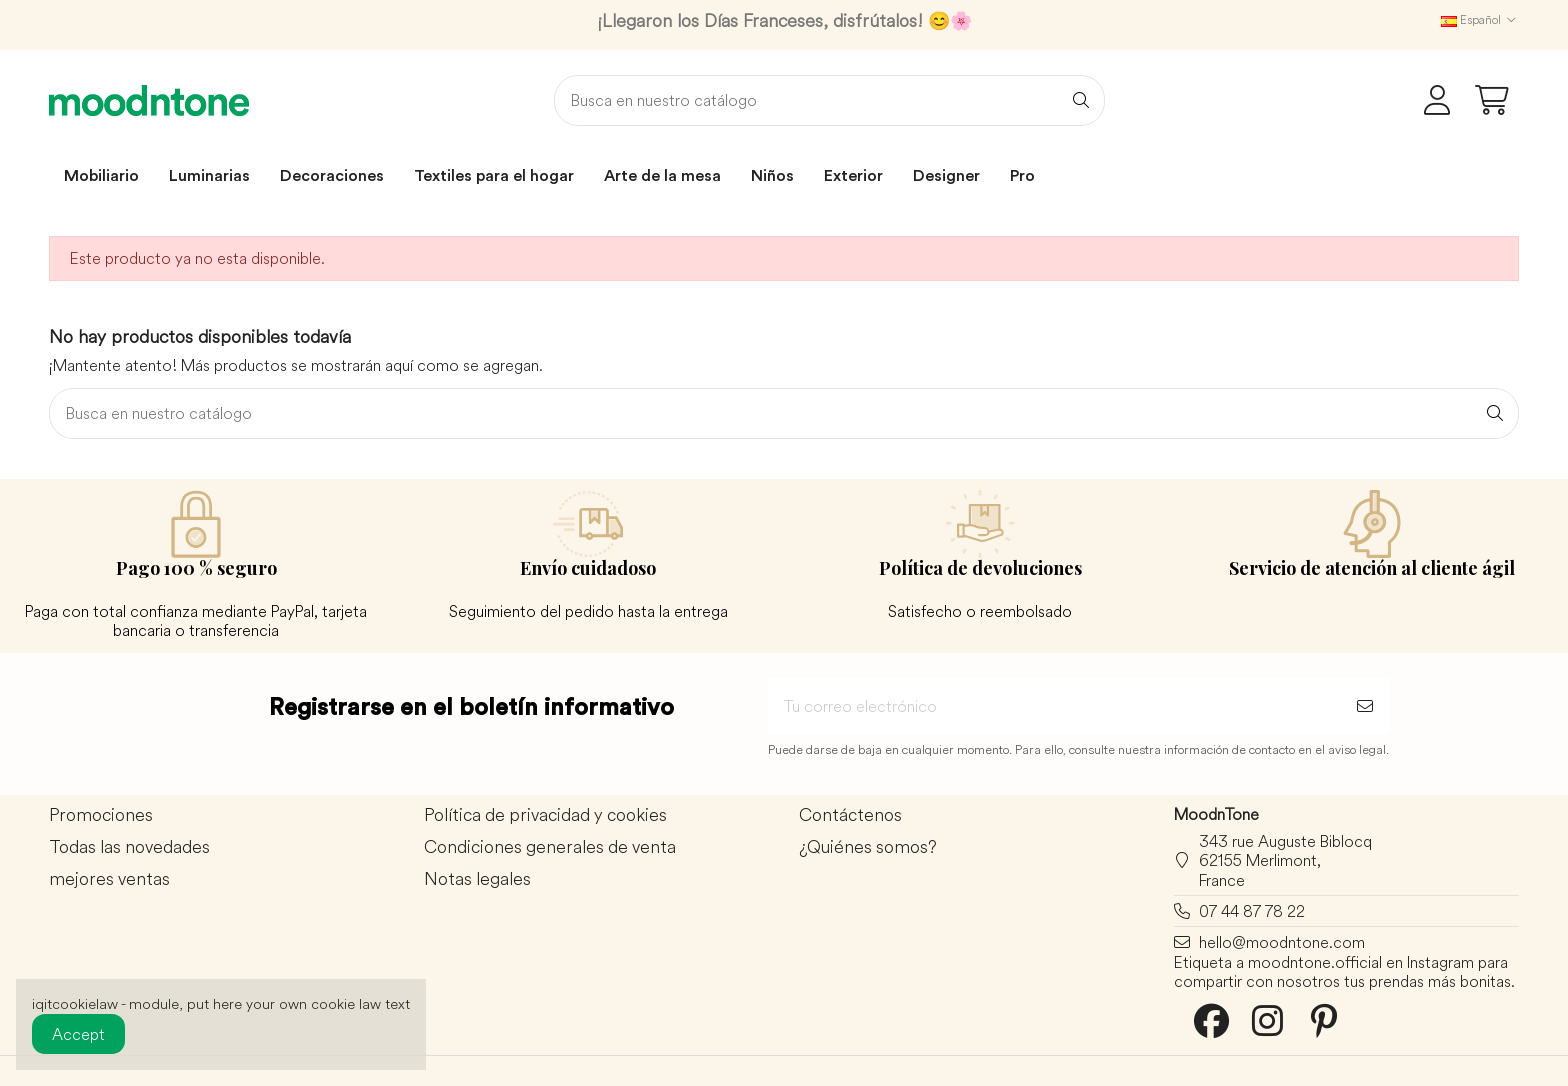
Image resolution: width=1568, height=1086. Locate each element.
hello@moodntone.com (1282, 942)
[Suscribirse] (1365, 706)
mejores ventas (109, 879)
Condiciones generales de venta (550, 847)
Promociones (101, 815)
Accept (78, 1034)
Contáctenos (850, 815)
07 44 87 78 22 (1252, 911)
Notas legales (477, 879)
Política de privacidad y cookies (545, 815)
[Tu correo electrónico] (1054, 706)
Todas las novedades (129, 847)
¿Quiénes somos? (868, 847)
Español (1480, 19)
